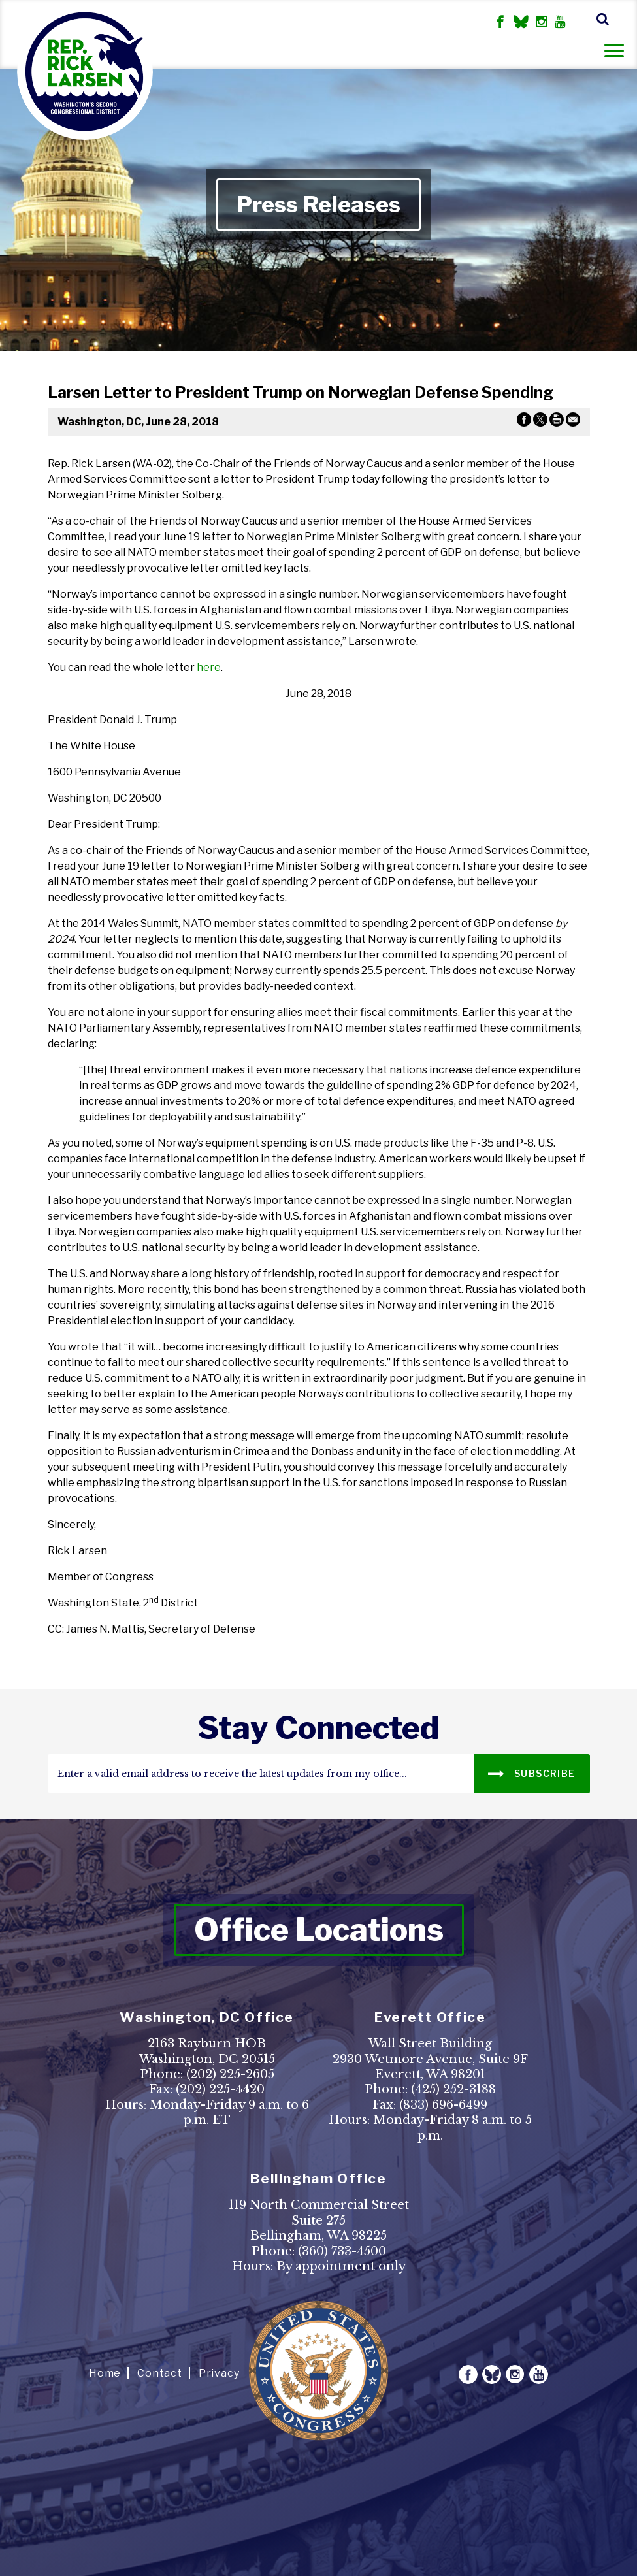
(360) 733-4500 (342, 2251)
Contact (159, 2373)
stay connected (318, 1728)
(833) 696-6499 (443, 2105)
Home (105, 2373)
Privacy (219, 2373)
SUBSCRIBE (531, 1773)
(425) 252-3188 (453, 2089)
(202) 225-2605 (230, 2074)
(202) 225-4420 (220, 2089)
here (209, 667)
